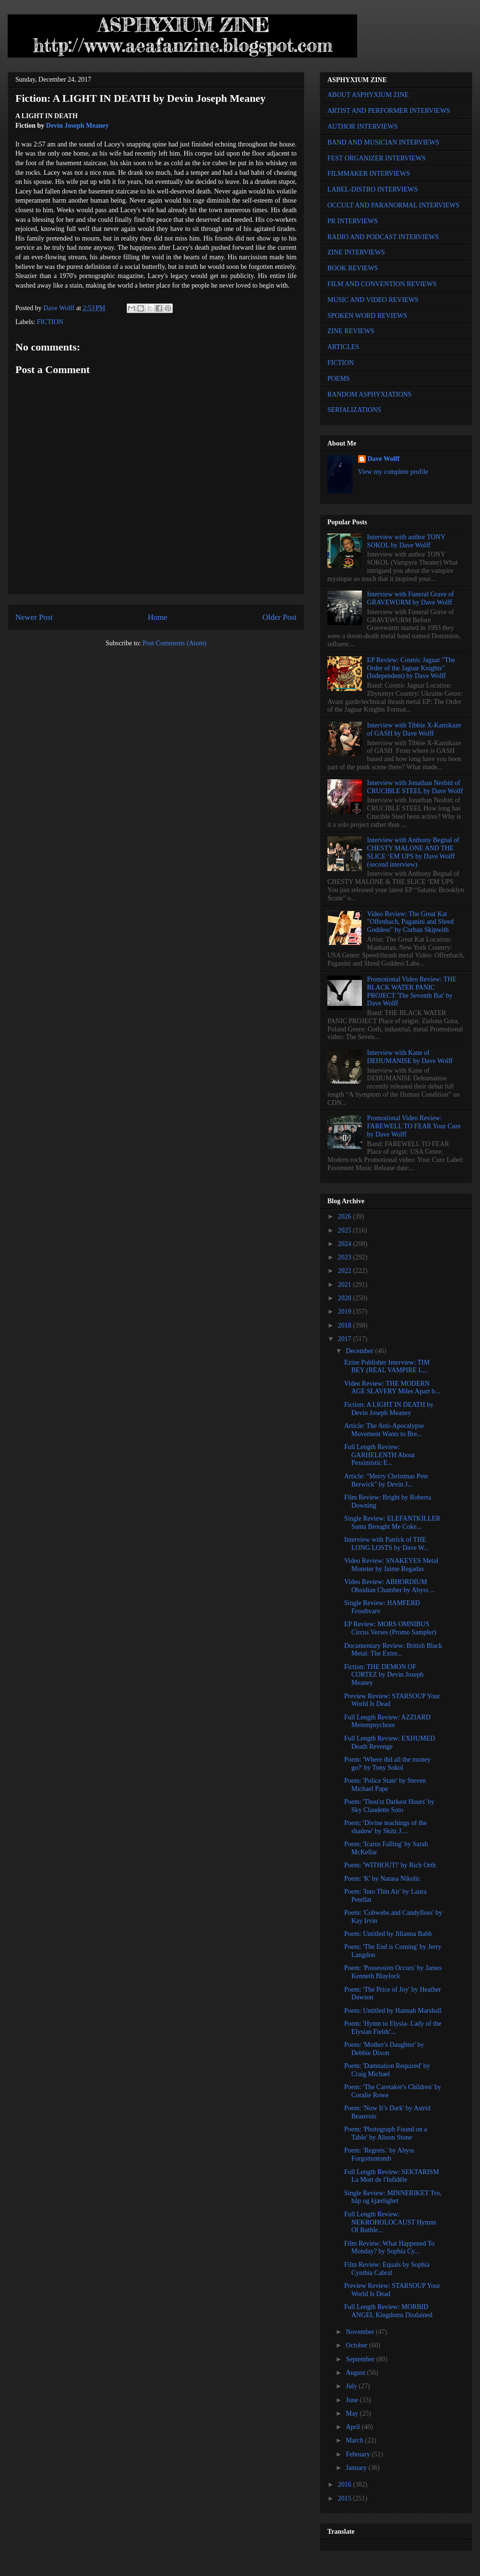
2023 (345, 1257)
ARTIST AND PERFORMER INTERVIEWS (388, 110)
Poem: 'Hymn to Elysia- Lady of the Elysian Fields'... (392, 2027)
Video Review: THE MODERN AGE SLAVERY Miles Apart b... (392, 1387)
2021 (345, 1284)
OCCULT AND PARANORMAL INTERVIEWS (393, 205)
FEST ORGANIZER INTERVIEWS (376, 158)
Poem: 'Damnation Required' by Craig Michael (387, 2070)
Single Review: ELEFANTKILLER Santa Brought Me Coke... (392, 1522)
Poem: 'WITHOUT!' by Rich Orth (390, 1865)
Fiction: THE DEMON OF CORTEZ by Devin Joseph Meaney (383, 1675)
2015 (345, 2498)
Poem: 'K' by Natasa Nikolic (382, 1878)
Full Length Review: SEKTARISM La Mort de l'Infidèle (391, 2176)
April (353, 2427)
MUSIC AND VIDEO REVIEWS (373, 299)
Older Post (280, 617)
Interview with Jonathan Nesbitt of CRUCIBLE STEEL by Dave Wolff (415, 787)
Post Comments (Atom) (174, 643)
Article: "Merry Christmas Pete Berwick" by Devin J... (386, 1480)
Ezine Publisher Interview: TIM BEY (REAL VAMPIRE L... (387, 1366)
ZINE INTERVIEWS (356, 252)
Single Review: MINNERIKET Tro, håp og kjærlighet (393, 2197)
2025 (345, 1230)
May (353, 2413)
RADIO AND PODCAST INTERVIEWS (383, 237)
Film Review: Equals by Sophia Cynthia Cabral (387, 2268)
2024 (345, 1243)
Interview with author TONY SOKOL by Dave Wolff (406, 541)
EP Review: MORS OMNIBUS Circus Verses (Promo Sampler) (390, 1628)
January (357, 2467)
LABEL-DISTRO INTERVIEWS (372, 189)
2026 (345, 1216)
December (360, 1351)
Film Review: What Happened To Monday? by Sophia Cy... (389, 2247)
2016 (345, 2484)
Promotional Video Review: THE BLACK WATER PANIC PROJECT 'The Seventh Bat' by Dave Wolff (411, 991)
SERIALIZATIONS (354, 409)
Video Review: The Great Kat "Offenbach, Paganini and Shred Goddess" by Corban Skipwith (410, 922)
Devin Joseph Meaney (77, 125)
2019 (345, 1311)
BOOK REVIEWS (352, 268)
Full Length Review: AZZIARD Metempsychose (387, 1721)
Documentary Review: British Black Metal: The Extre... (393, 1649)
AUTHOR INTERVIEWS (362, 126)
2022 (345, 1270)
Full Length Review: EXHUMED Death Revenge (389, 1742)
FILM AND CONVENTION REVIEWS (382, 284)
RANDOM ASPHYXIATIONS (369, 394)
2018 (345, 1325)
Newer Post (34, 617)
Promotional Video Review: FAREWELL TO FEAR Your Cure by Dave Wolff (414, 1126)
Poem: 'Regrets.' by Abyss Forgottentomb (379, 2154)
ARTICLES (343, 347)
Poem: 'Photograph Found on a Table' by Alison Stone (385, 2133)
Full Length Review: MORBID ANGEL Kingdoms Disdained (388, 2311)
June (353, 2400)
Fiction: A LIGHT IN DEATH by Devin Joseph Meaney (388, 1408)
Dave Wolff (384, 458)
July (352, 2386)
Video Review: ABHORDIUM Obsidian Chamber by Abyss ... (389, 1586)
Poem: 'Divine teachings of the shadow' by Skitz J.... (385, 1827)
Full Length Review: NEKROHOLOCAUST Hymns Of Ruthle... (390, 2222)
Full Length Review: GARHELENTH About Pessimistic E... (379, 1455)
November (361, 2331)
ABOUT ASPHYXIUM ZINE (367, 94)
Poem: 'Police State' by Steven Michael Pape (385, 1784)
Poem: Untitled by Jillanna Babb (388, 1933)
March (355, 2440)
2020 (345, 1298)
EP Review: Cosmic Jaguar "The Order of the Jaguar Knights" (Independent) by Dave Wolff (411, 668)
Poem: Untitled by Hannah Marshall (393, 2010)
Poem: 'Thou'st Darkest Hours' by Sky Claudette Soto (389, 1806)
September (361, 2359)
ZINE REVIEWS (350, 331)
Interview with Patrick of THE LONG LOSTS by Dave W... (386, 1543)
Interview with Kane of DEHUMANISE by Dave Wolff (410, 1056)
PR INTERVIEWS (352, 221)
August (356, 2372)
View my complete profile (393, 471)
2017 (345, 1338)
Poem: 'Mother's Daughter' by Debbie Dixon (384, 2048)
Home (158, 617)
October (357, 2345)
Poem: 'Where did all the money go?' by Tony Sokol (387, 1763)
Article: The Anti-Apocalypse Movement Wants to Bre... (384, 1430)
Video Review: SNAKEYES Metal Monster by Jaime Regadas (391, 1564)
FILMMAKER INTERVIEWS (368, 173)
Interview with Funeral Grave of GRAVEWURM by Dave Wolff (410, 598)
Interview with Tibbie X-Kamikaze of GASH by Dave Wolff (414, 729)
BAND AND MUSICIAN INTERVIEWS (383, 142)
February (359, 2454)
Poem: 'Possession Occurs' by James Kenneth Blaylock (393, 1972)
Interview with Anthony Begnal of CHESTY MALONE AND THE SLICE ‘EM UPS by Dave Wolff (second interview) (413, 852)
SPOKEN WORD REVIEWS (367, 315)
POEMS (338, 378)
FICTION (50, 322)
